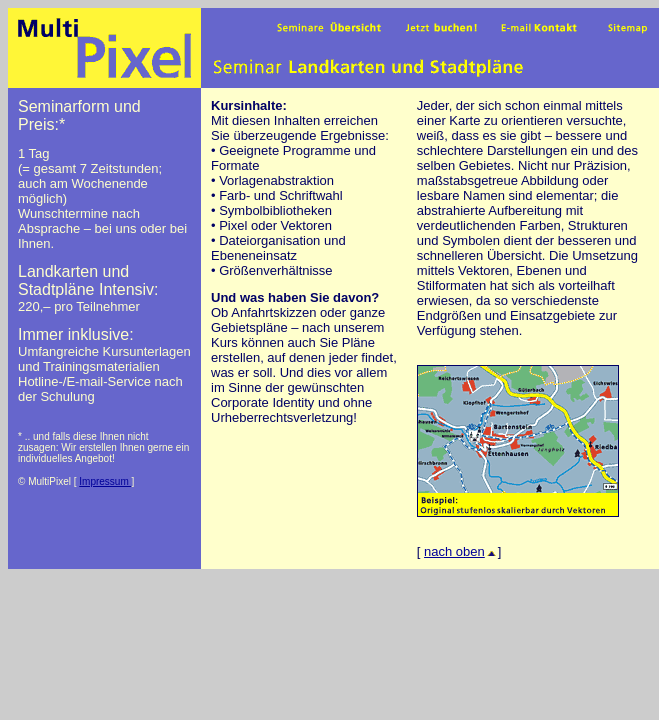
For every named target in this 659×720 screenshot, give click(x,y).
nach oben (461, 551)
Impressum (105, 481)
